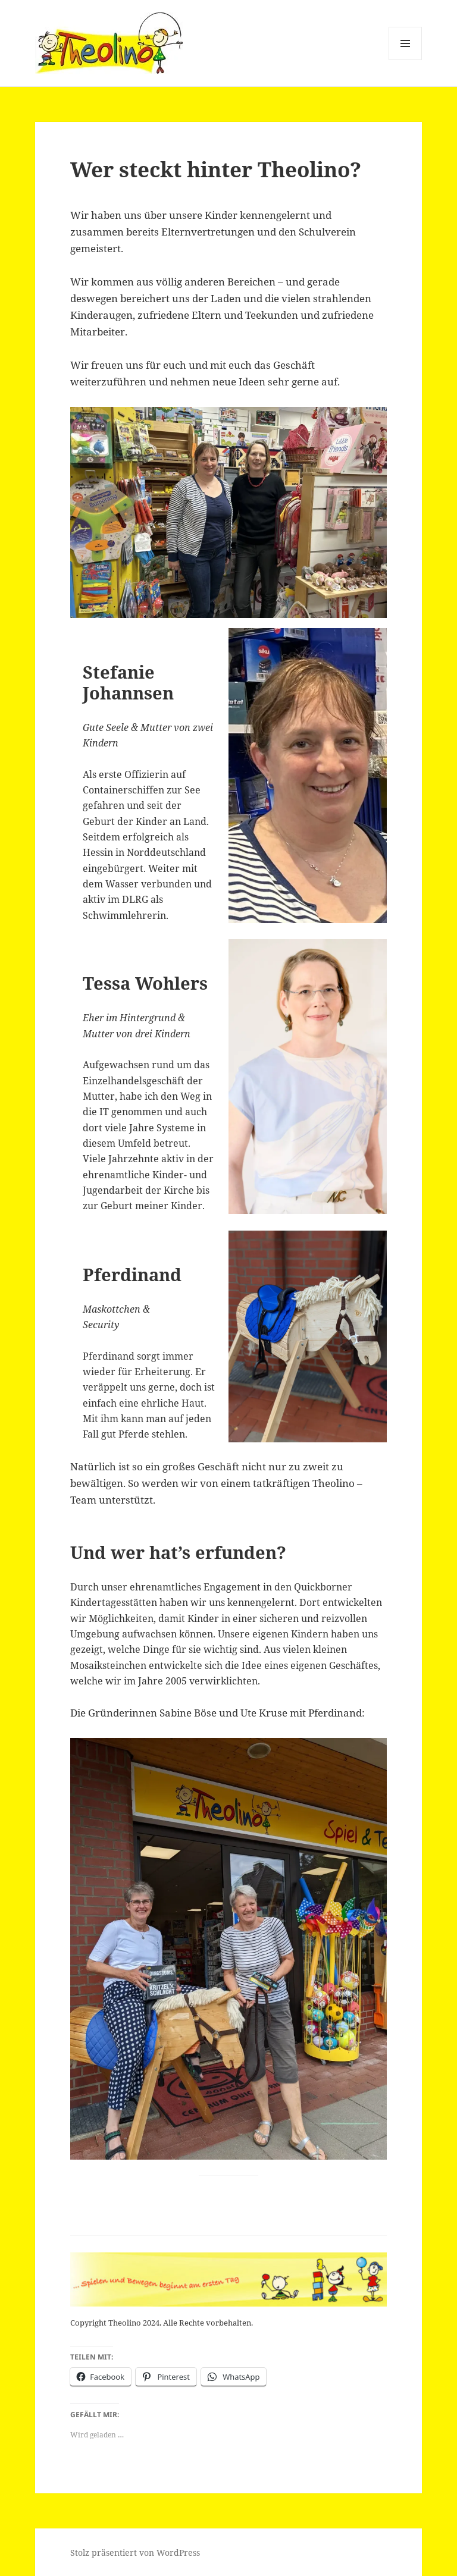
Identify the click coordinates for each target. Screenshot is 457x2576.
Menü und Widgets (405, 59)
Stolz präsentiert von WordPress (135, 2552)
